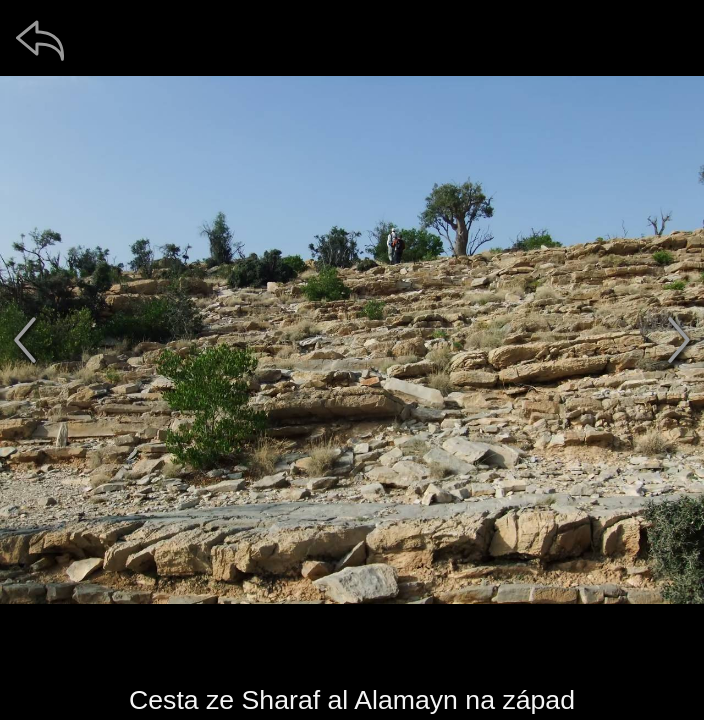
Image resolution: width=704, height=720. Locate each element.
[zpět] (40, 40)
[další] (679, 340)
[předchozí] (25, 340)
